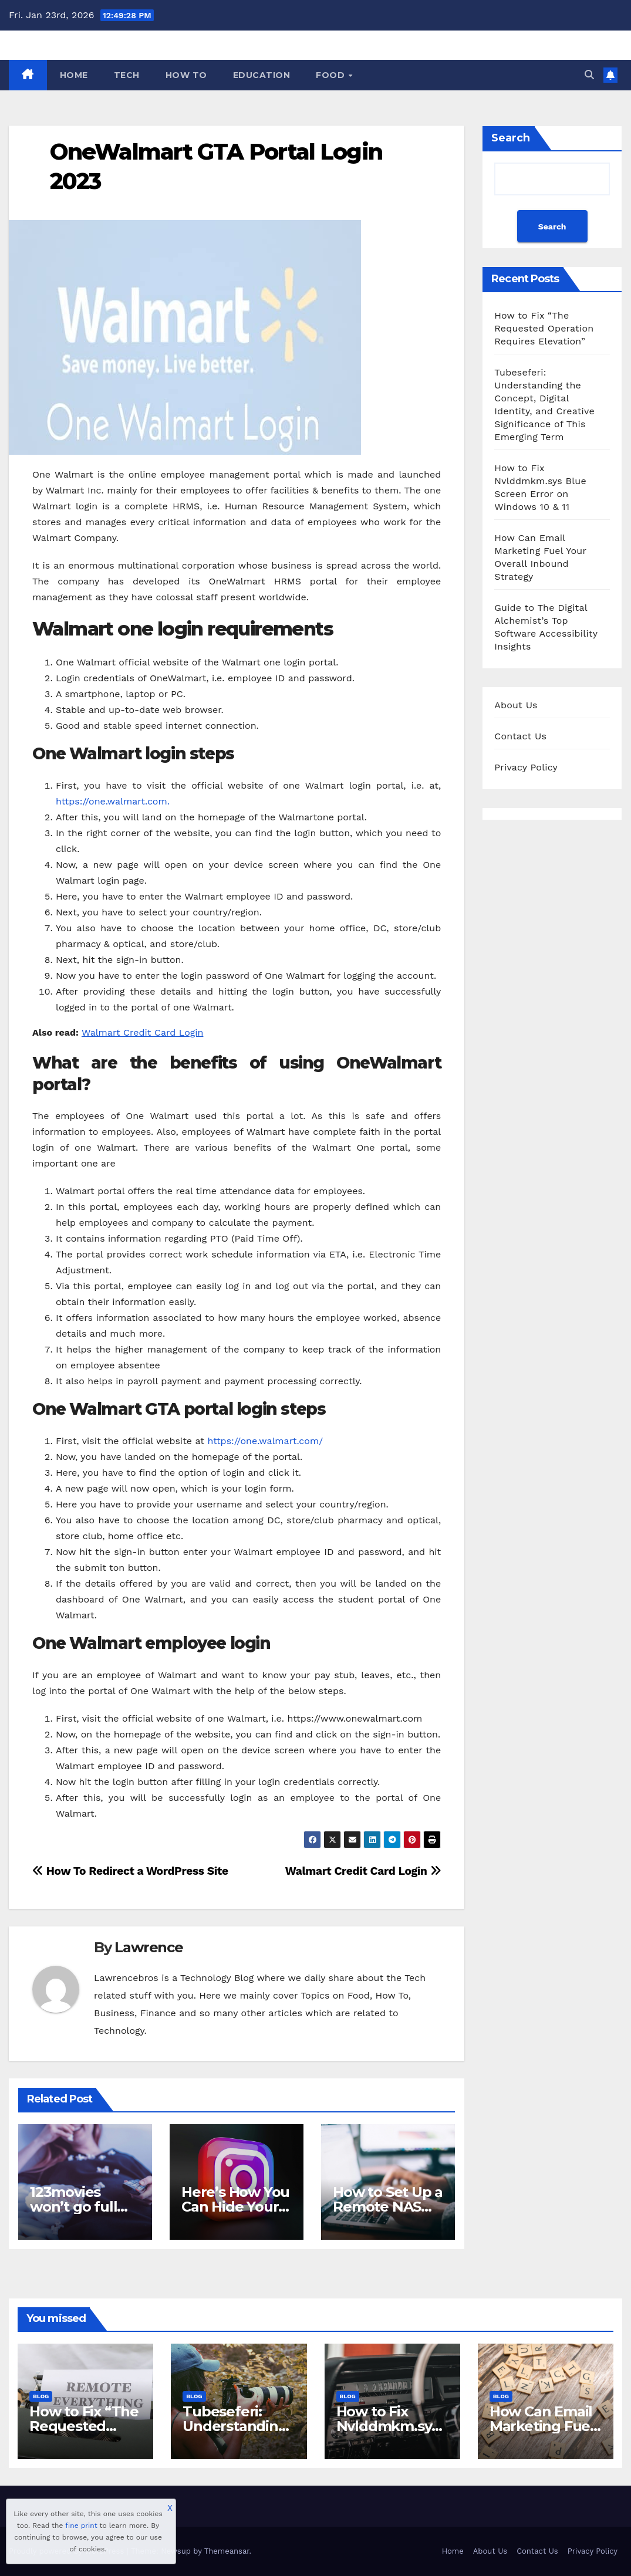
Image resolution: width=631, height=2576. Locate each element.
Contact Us (520, 736)
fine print (81, 2525)
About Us (515, 705)
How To (186, 75)
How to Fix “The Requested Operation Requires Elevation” (543, 328)
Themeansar (226, 2551)
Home (74, 75)
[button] (589, 74)
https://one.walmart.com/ (265, 1440)
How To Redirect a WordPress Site (130, 1871)
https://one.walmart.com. (113, 801)
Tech (127, 75)
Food (331, 75)
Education (262, 75)
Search (510, 137)
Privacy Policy (526, 767)
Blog (41, 2396)
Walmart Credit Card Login (143, 1032)
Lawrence (148, 1947)
